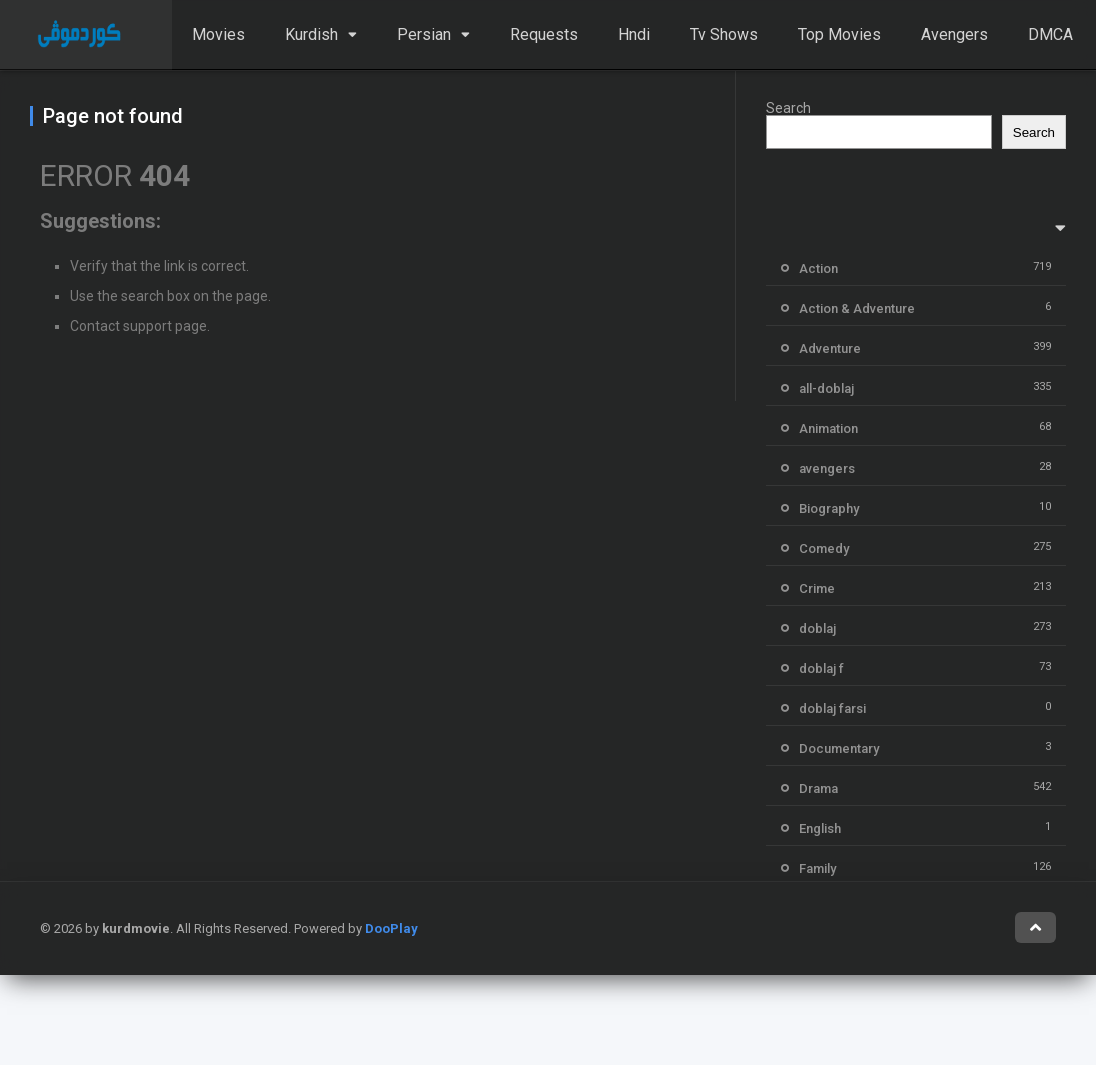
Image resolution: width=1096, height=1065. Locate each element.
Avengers (954, 34)
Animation (828, 428)
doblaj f (821, 668)
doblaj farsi (832, 708)
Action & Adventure (857, 308)
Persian (424, 34)
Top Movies (839, 34)
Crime (817, 588)
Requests (544, 34)
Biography (829, 508)
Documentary (839, 748)
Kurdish (311, 34)
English (820, 828)
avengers (827, 468)
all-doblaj (826, 388)
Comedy (824, 548)
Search (788, 108)
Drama (818, 788)
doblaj (817, 628)
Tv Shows (724, 34)
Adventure (830, 348)
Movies (218, 34)
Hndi (634, 34)
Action (818, 268)
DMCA (1050, 34)
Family (817, 868)
